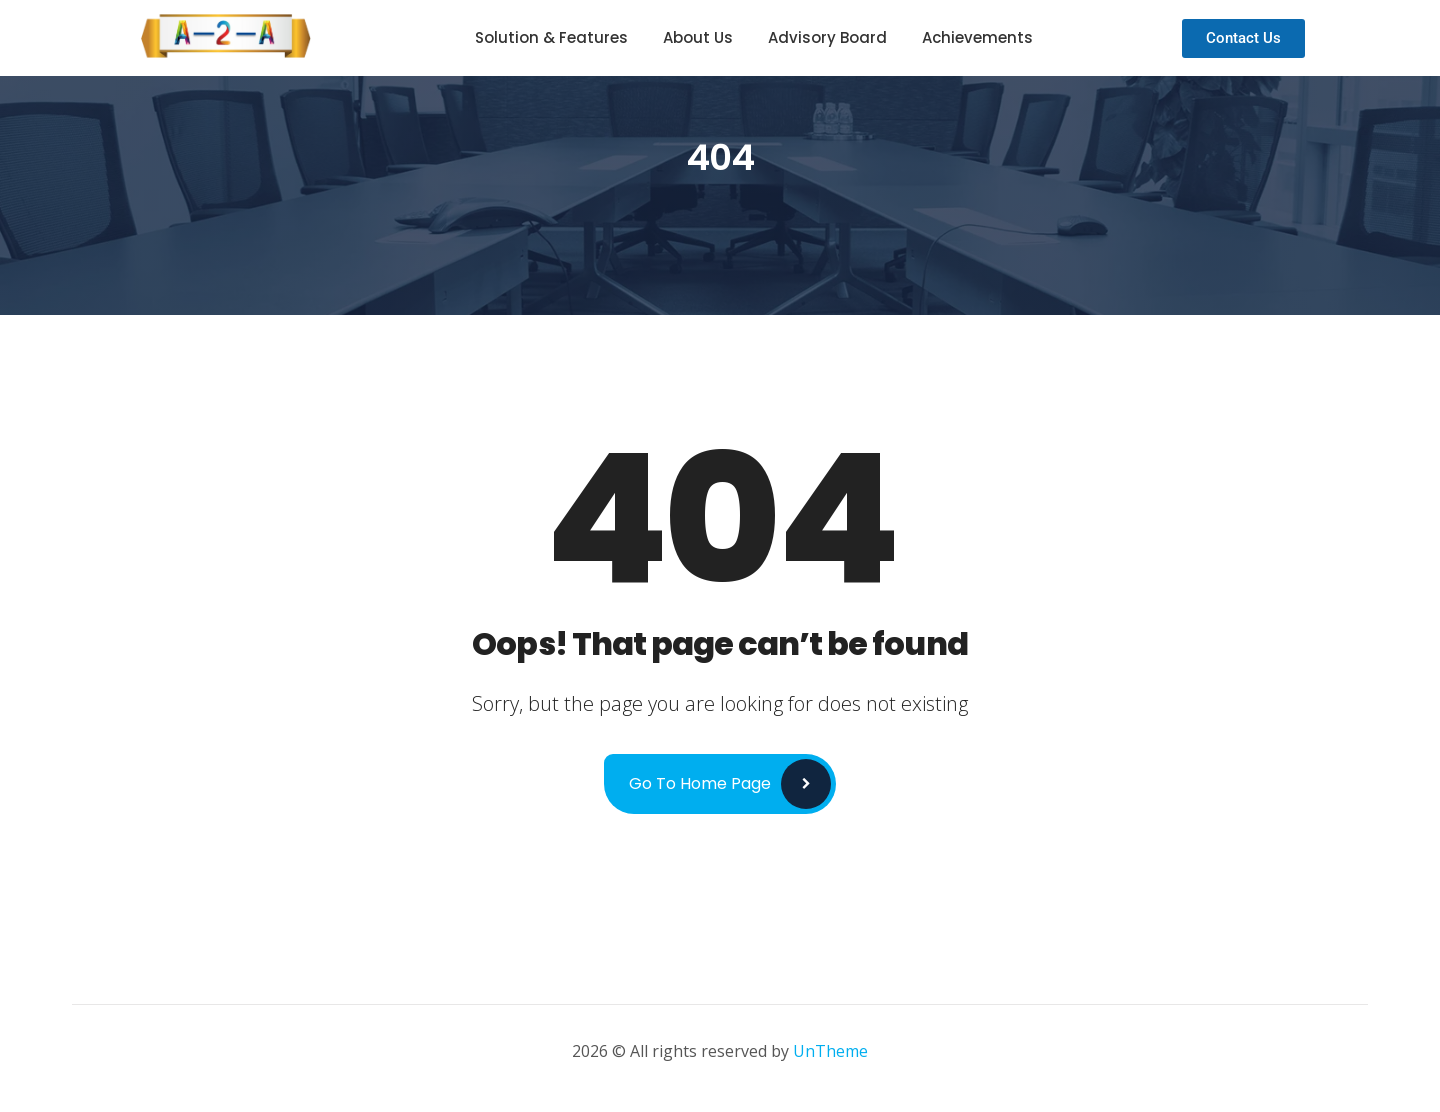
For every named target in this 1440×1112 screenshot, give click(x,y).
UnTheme (830, 1051)
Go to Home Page (700, 783)
